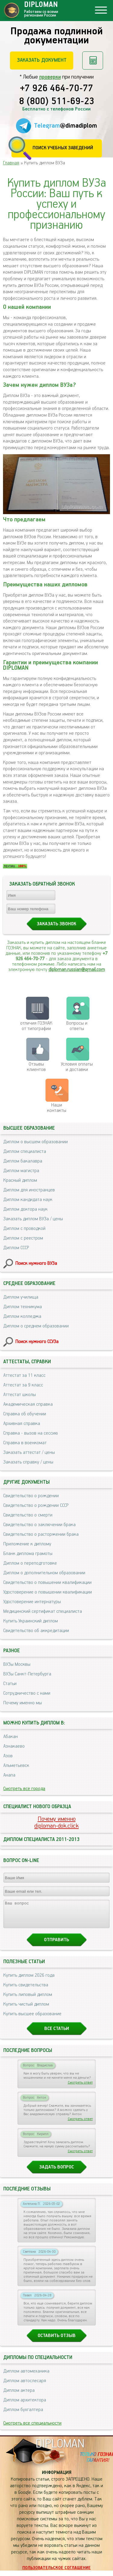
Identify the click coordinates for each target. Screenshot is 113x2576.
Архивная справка (21, 1423)
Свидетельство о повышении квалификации (47, 1582)
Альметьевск (16, 1765)
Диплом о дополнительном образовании (44, 1573)
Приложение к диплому (27, 1544)
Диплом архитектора (24, 2405)
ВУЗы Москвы (16, 1664)
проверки (50, 77)
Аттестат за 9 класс (23, 1385)
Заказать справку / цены (28, 1462)
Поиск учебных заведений (63, 148)
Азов (8, 1756)
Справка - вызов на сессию (30, 1433)
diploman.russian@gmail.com (77, 970)
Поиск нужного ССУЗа (36, 1342)
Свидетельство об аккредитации (36, 1631)
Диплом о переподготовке (30, 1563)
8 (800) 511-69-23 (56, 101)
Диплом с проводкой (24, 1228)
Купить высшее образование (32, 2019)
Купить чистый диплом (26, 2010)
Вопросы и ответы (76, 1026)
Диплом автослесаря (24, 2386)
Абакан (10, 1737)
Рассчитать (92, 60)
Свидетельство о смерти (27, 1515)
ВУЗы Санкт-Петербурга (27, 1674)
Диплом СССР (16, 1248)
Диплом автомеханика (26, 2376)
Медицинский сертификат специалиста (42, 1611)
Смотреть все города (24, 1789)
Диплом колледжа (22, 1316)
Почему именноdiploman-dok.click (56, 1823)
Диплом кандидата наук (27, 1200)
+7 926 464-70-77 (56, 89)
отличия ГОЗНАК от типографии (36, 1026)
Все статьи (56, 2034)
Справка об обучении (24, 1414)
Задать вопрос (56, 2172)
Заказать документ (42, 60)
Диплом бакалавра (22, 1161)
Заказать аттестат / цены (29, 1452)
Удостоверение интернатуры (32, 1602)
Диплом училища (20, 1297)
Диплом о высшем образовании (35, 1142)
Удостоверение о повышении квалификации (47, 1592)
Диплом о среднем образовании (36, 1326)
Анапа (9, 1775)
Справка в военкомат (25, 1443)
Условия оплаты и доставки (77, 1066)
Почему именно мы (22, 1703)
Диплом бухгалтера (23, 2415)
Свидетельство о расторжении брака (41, 1534)
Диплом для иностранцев (29, 1190)
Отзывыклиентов (36, 1066)
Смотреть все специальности (32, 2429)
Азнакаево (14, 1746)
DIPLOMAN (60, 2449)
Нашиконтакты (56, 1107)
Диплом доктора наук (25, 1209)
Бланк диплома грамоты (27, 1553)
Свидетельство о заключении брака (39, 1525)
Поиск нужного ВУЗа (36, 1263)
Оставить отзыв (57, 2341)
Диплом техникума (22, 1307)
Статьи (10, 1684)
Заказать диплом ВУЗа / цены (33, 1219)
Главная (11, 163)
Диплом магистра (21, 1171)
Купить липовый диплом (27, 2000)
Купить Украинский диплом (30, 1621)
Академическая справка (28, 1404)
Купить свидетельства (25, 1990)
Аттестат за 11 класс (24, 1375)
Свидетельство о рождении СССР (35, 1505)
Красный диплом (20, 1180)
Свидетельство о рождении (31, 1496)
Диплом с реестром (23, 1238)
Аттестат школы (19, 1395)
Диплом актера (19, 2396)
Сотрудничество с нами (26, 1693)
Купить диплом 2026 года (29, 1981)
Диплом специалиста (24, 1151)
